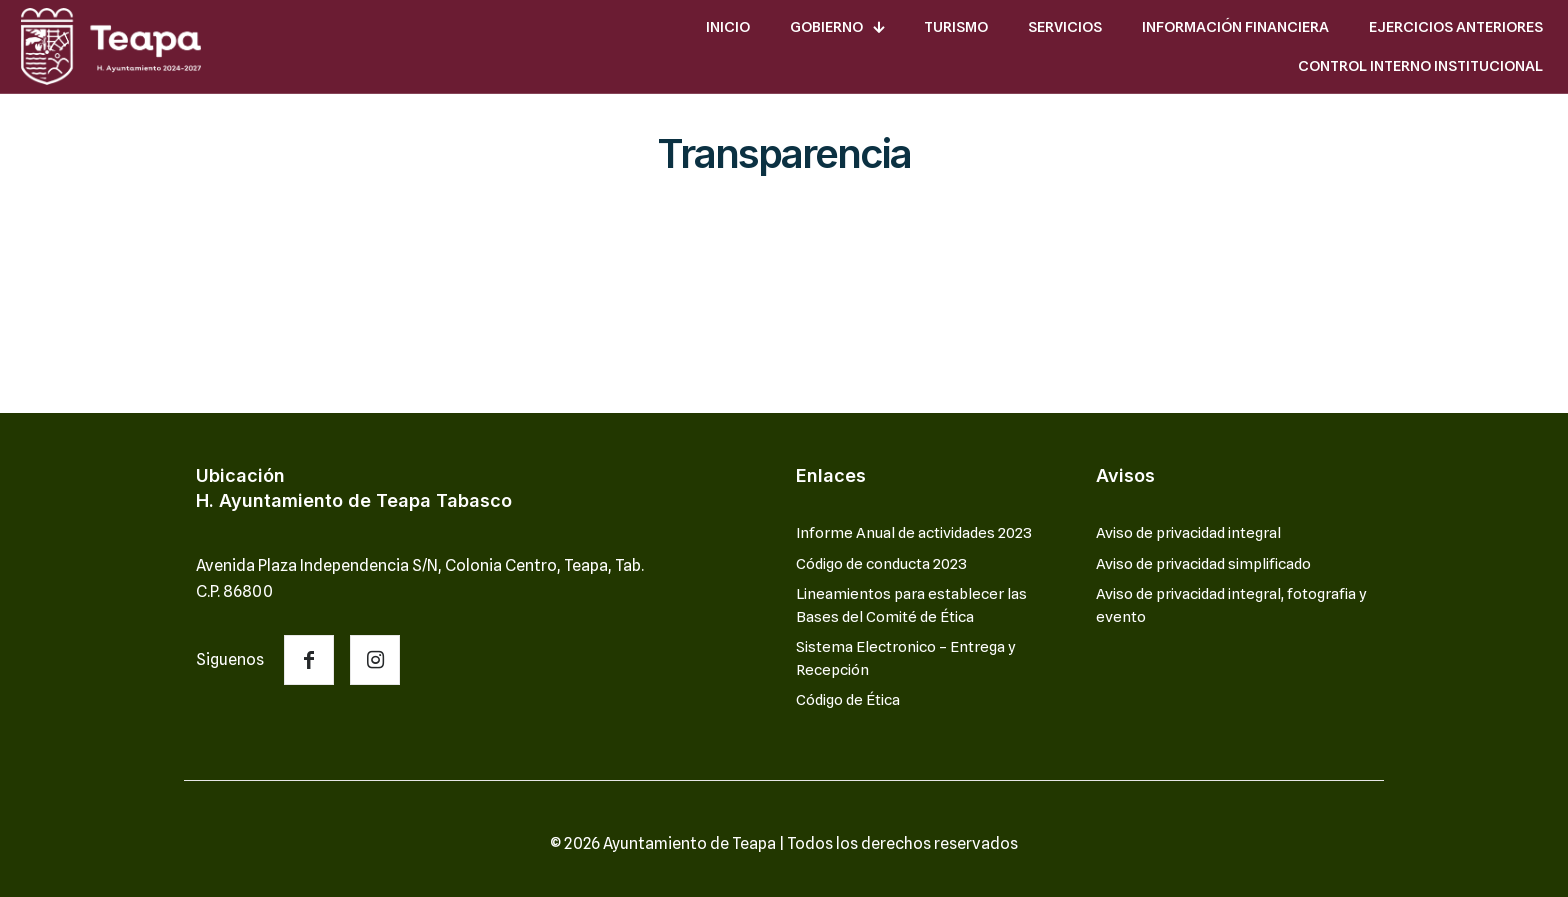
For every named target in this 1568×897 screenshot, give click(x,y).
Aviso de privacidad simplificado (1203, 564)
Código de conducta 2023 (881, 564)
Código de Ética (848, 700)
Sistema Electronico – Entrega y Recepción (906, 658)
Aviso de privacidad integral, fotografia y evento (1231, 605)
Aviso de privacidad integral (1188, 533)
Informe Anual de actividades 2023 (914, 533)
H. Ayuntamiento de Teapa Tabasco (354, 500)
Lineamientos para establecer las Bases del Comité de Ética (911, 605)
